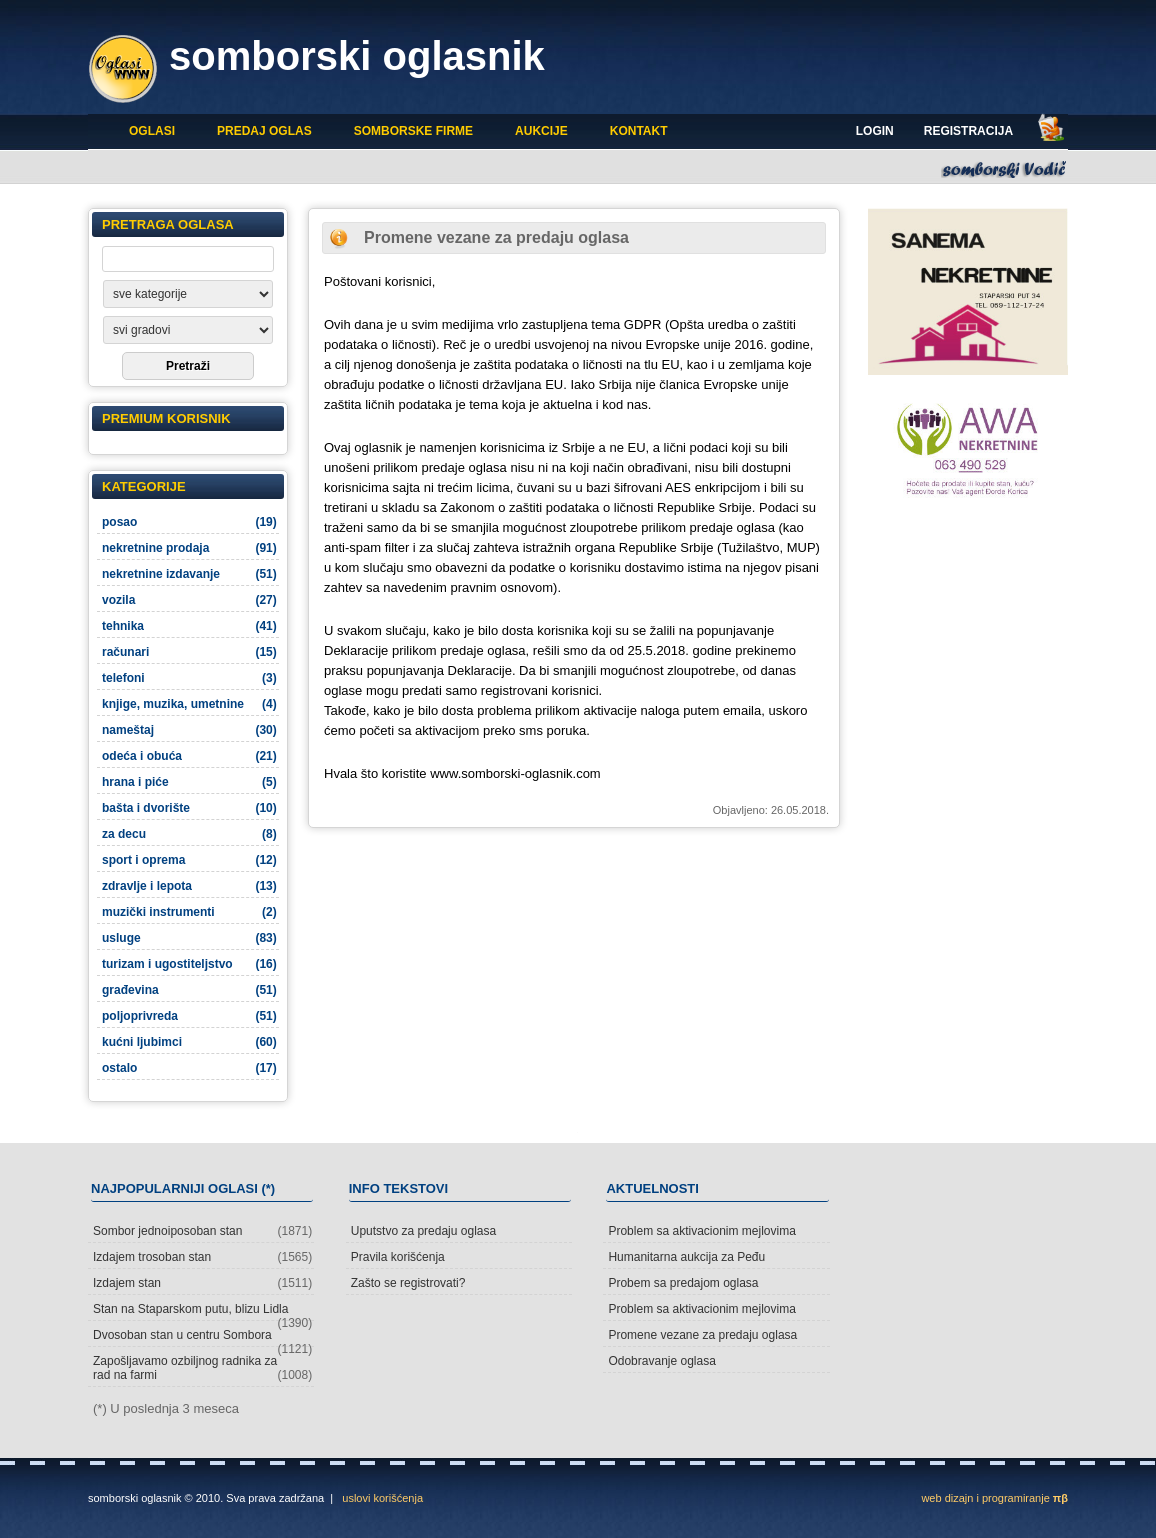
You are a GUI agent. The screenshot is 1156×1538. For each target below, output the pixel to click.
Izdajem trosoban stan (202, 1257)
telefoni (189, 678)
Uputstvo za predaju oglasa (423, 1231)
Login (875, 131)
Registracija (968, 131)
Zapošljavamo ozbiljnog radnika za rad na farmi (202, 1368)
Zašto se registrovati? (408, 1283)
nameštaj (189, 730)
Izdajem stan (202, 1283)
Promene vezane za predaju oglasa (702, 1335)
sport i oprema (189, 860)
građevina (189, 990)
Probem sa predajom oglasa (683, 1283)
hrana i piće (189, 782)
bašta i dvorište (189, 808)
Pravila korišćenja (398, 1257)
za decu (189, 834)
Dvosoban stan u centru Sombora (202, 1337)
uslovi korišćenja (382, 1498)
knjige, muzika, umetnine (189, 704)
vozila (189, 600)
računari (189, 652)
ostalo (189, 1068)
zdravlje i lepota (189, 886)
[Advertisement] (968, 628)
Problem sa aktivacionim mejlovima (701, 1231)
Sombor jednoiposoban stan (202, 1231)
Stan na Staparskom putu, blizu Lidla (202, 1311)
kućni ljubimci (189, 1042)
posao (189, 522)
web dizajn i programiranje (994, 1498)
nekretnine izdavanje (189, 574)
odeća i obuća (189, 756)
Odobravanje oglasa (661, 1361)
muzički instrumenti (189, 912)
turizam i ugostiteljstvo (189, 964)
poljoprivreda (189, 1016)
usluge (189, 938)
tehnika (189, 626)
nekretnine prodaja (189, 548)
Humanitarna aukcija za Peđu (686, 1257)
